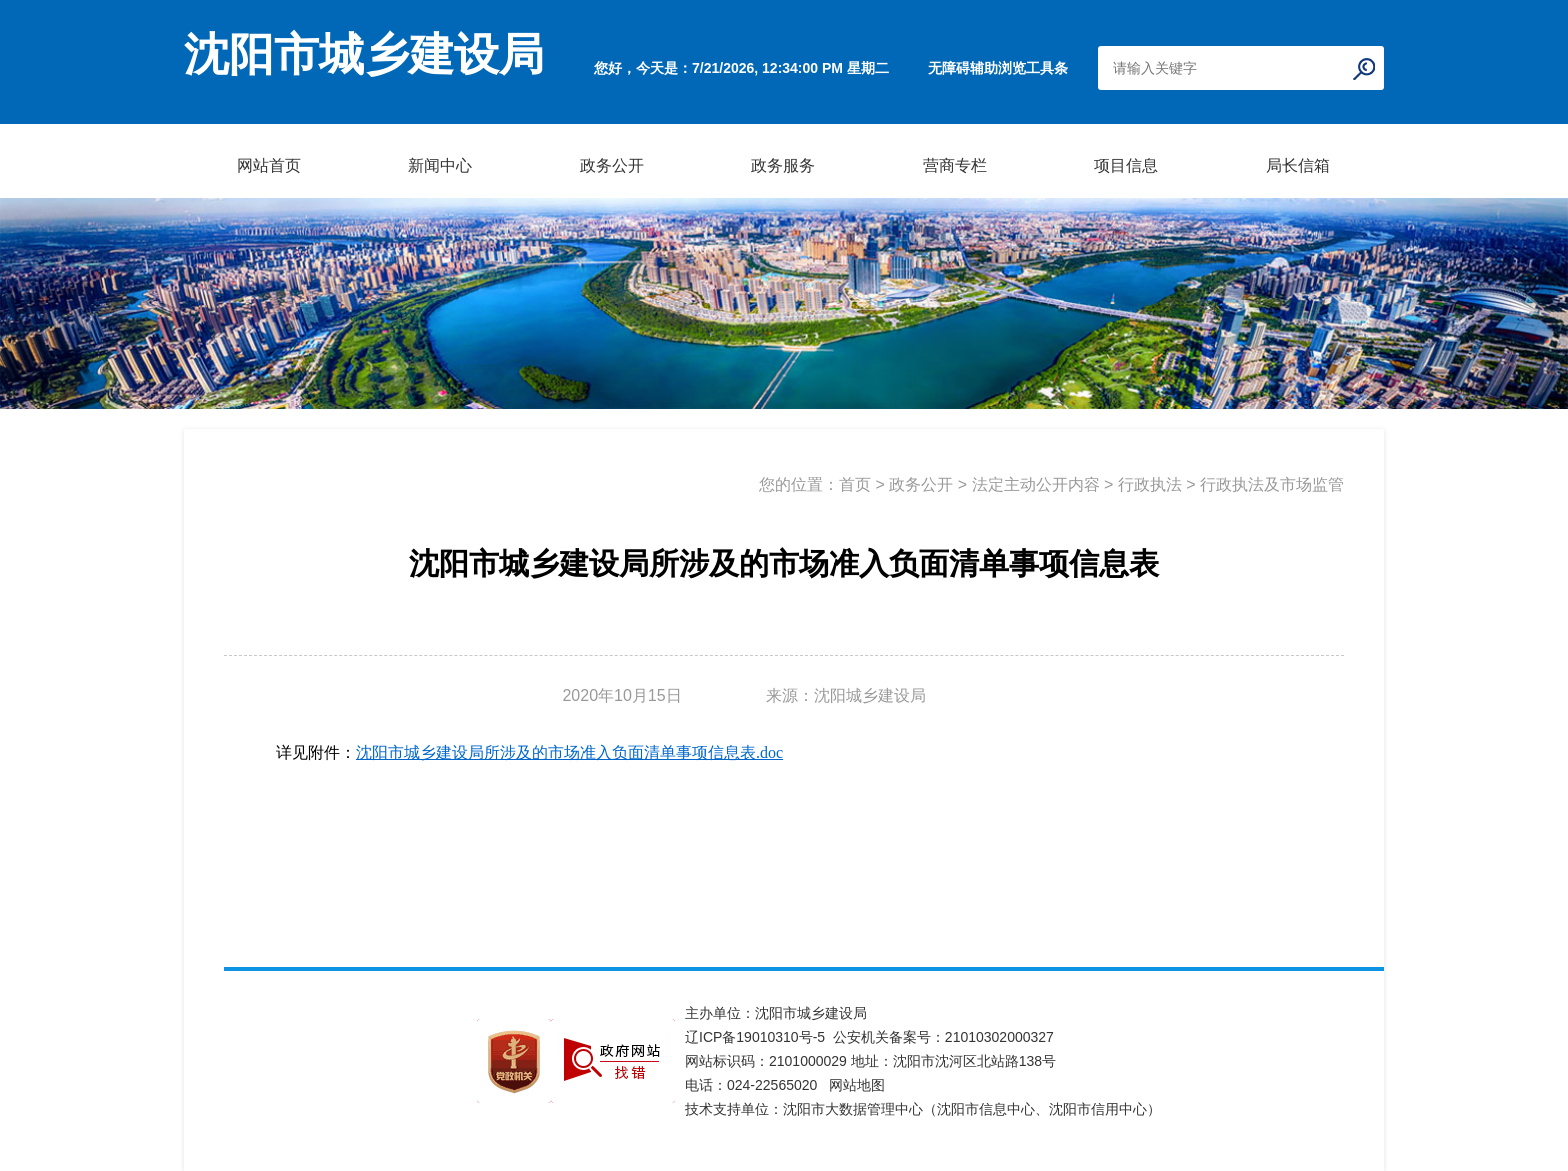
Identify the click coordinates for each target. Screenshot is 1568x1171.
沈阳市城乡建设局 (364, 55)
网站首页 (269, 165)
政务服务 (783, 165)
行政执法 (1150, 484)
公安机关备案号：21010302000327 (943, 1037)
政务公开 (612, 165)
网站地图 (857, 1085)
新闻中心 (440, 165)
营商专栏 (955, 165)
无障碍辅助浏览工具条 (998, 68)
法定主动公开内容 (1036, 484)
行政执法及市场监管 (1272, 484)
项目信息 (1126, 165)
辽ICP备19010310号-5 (759, 1037)
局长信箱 (1298, 165)
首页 (855, 484)
